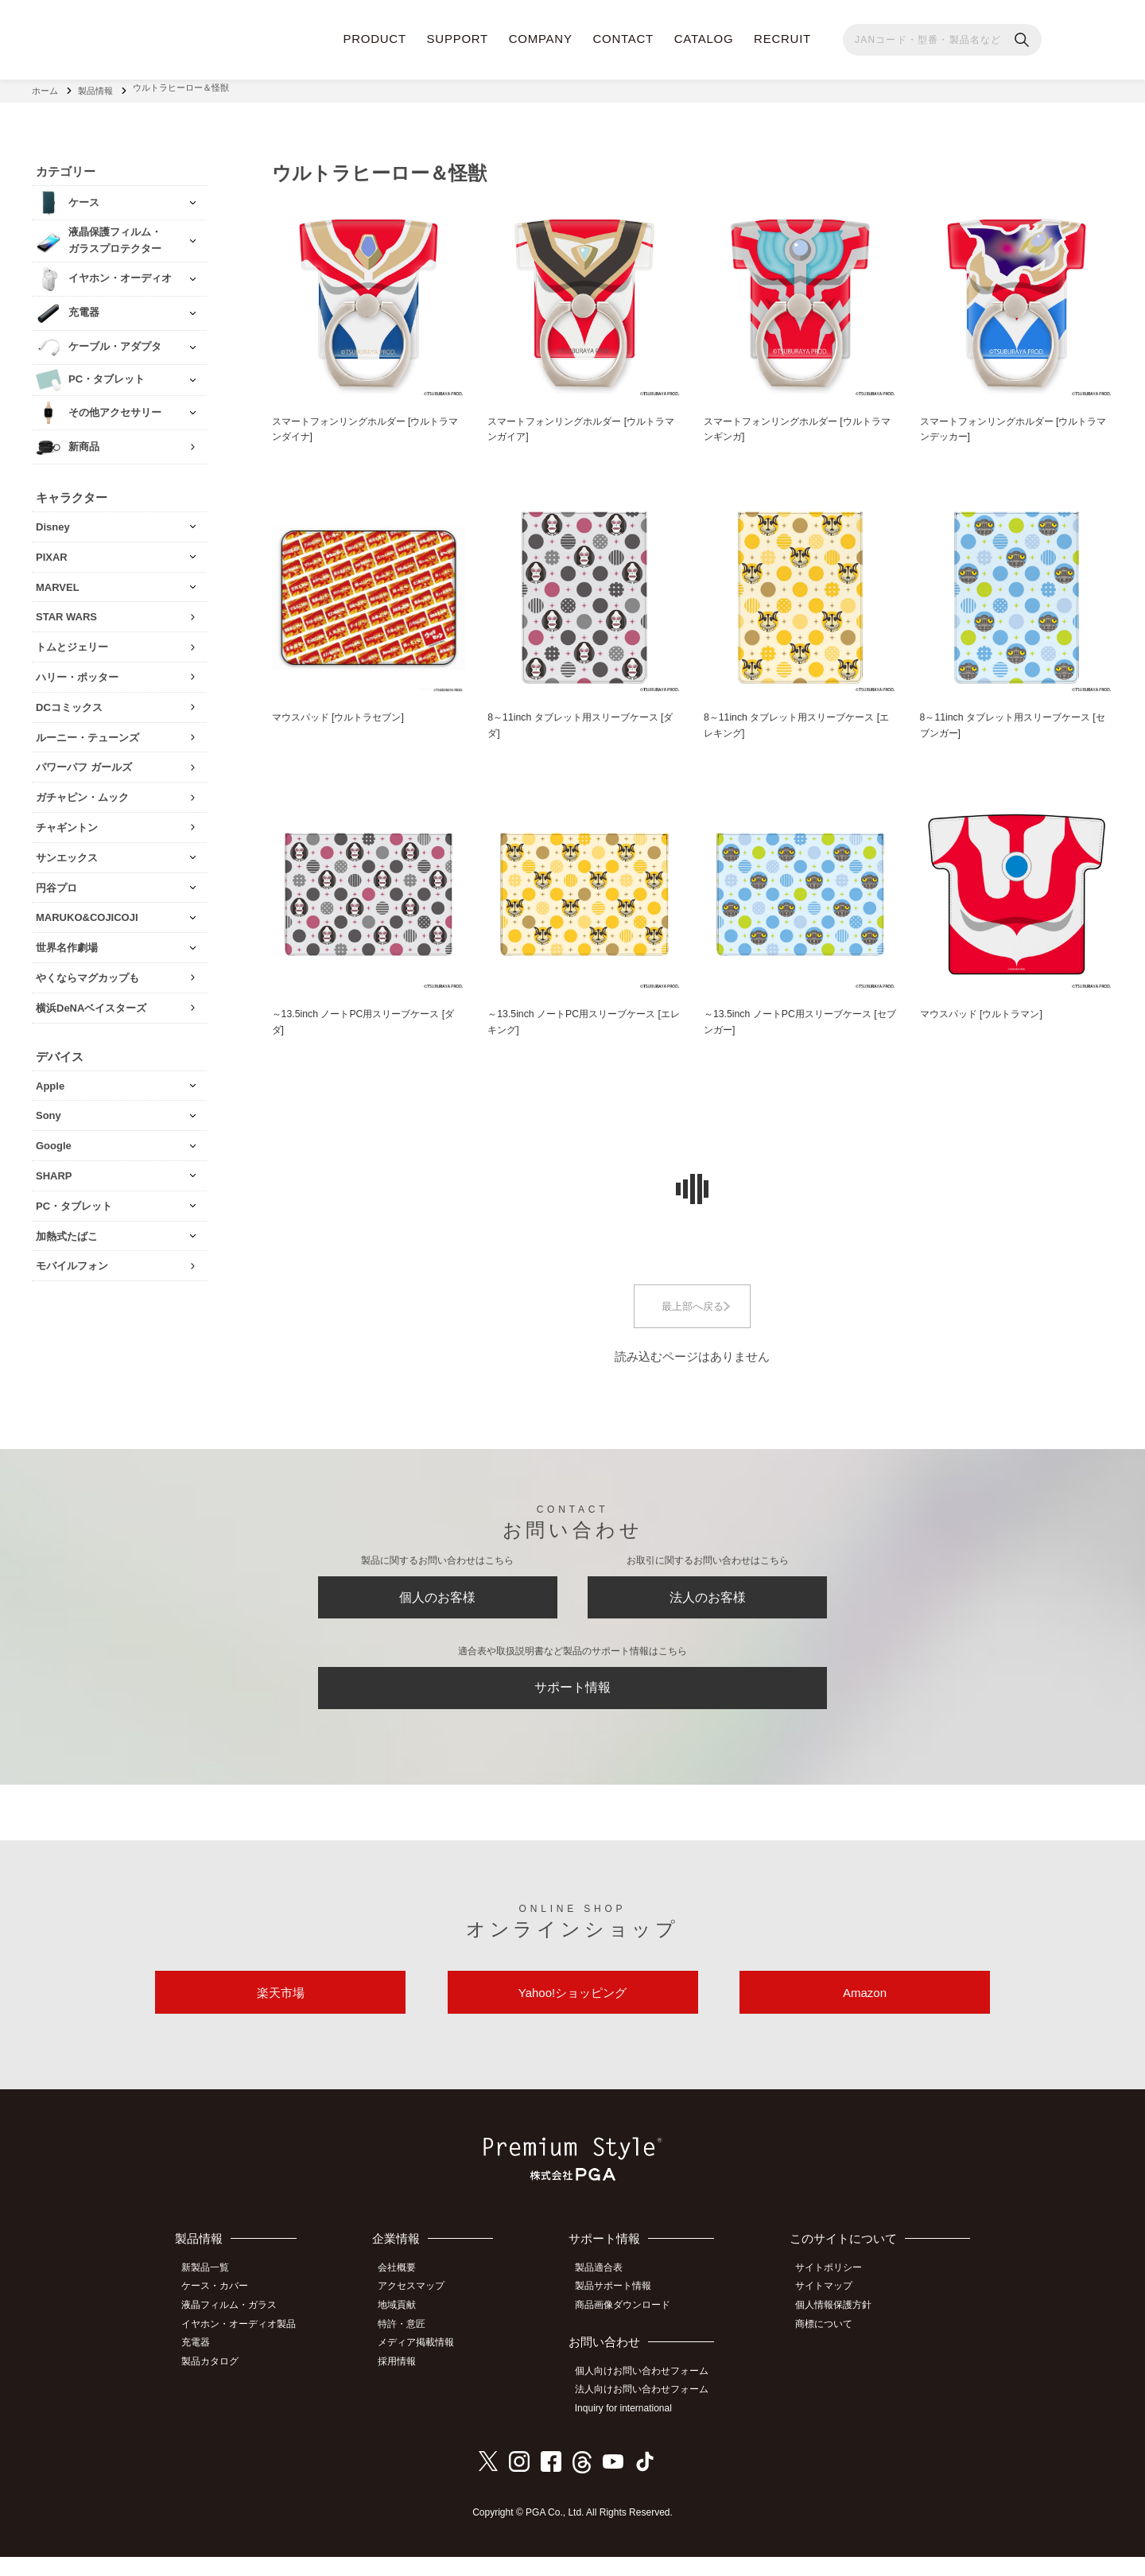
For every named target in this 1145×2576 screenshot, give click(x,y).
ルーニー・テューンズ (87, 731)
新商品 (83, 440)
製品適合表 (606, 2293)
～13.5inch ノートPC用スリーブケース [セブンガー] (794, 1020)
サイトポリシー (834, 2293)
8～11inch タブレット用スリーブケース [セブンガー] (1012, 722)
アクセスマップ (420, 2311)
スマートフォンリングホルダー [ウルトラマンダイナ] (368, 424)
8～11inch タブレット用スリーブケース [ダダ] (579, 722)
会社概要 (406, 2293)
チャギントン (67, 821)
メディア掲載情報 (425, 2364)
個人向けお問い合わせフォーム (649, 2393)
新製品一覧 (211, 2293)
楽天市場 (281, 2014)
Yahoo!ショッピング (572, 2014)
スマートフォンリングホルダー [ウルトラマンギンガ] (799, 424)
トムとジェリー (72, 641)
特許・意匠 (411, 2347)
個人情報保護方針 (839, 2329)
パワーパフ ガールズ (84, 761)
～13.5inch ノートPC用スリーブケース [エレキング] (577, 1020)
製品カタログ (215, 2382)
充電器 (201, 2364)
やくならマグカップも (87, 971)
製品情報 (95, 87)
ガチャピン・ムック (82, 791)
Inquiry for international (630, 2428)
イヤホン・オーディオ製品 (244, 2347)
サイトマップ (829, 2311)
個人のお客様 (437, 1602)
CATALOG (704, 38)
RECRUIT (782, 38)
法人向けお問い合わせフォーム (649, 2411)
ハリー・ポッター (77, 671)
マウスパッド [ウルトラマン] (986, 1012)
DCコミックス (69, 701)
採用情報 (406, 2382)
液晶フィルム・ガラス (234, 2329)
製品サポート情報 (620, 2311)
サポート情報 (572, 1700)
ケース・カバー (220, 2311)
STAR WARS (66, 610)
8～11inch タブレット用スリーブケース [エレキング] (795, 722)
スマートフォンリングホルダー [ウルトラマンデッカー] (1016, 424)
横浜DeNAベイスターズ (91, 1002)
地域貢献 (406, 2329)
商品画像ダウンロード (629, 2329)
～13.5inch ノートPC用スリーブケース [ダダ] (362, 1020)
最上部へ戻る (692, 1306)
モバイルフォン (72, 1259)
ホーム (45, 87)
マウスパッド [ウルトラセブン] (343, 714)
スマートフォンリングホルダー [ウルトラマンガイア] (583, 424)
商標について (829, 2347)
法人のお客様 (708, 1602)
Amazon (865, 2014)
